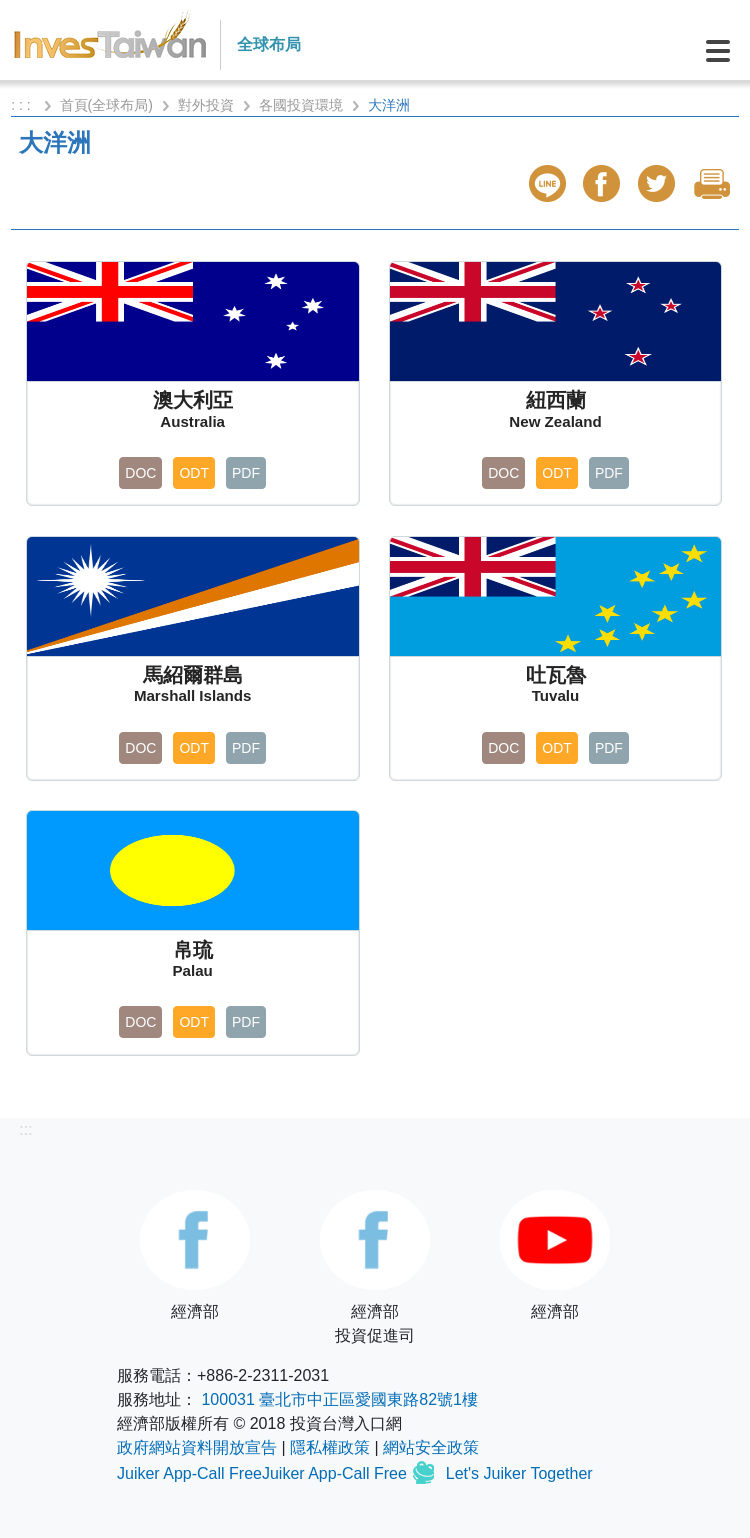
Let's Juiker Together (519, 1474)
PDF (246, 473)
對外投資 (206, 105)
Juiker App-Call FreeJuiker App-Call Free (264, 1474)
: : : (22, 105)
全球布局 (269, 44)
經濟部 (195, 1255)
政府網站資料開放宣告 (197, 1447)
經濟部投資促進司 (375, 1267)
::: (25, 1129)
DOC (140, 473)
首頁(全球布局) (106, 105)
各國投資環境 (301, 105)
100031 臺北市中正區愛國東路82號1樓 (339, 1399)
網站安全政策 (431, 1447)
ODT (194, 473)
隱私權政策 (330, 1447)
